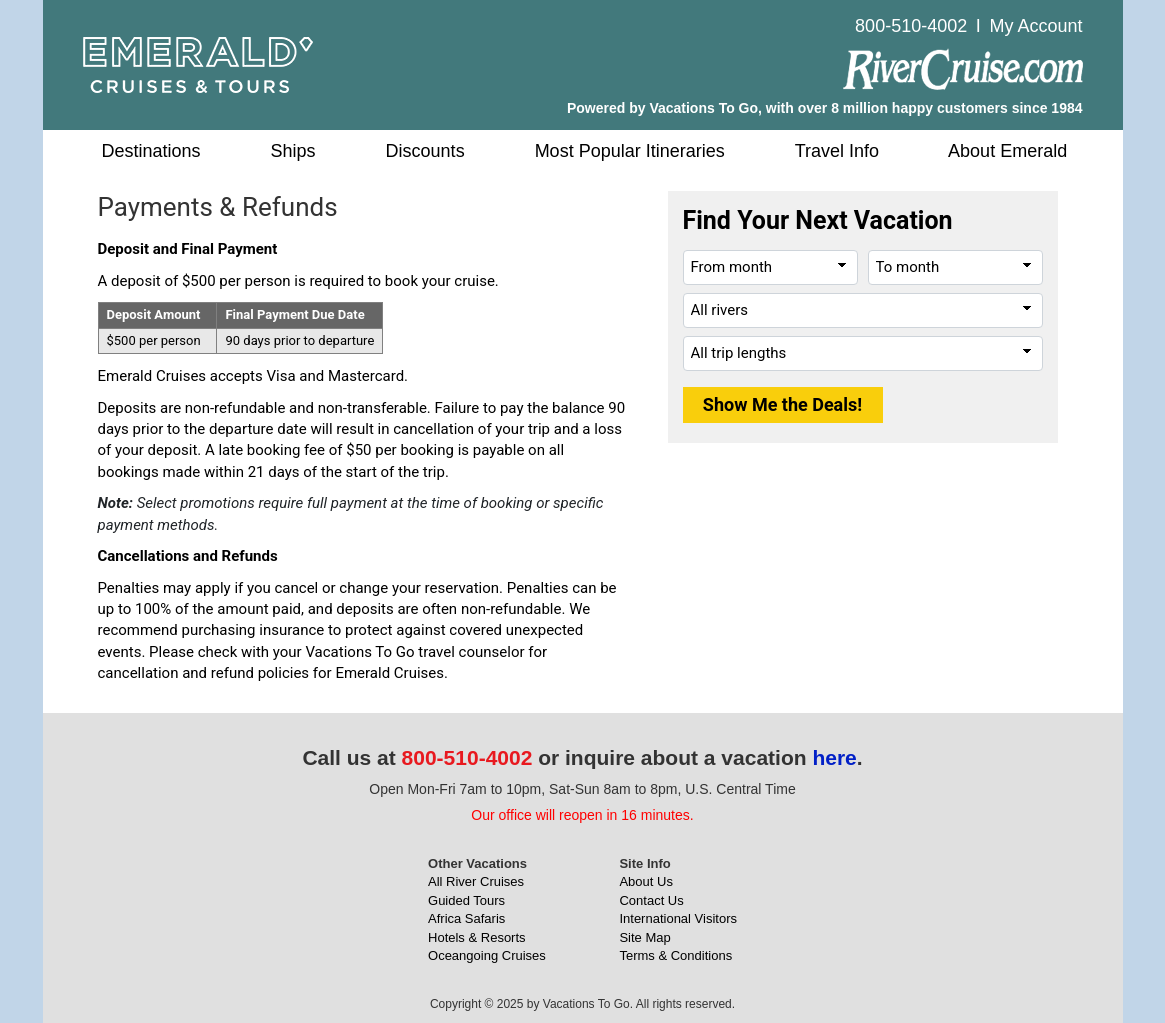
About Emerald (1007, 151)
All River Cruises (476, 881)
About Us (645, 881)
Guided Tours (466, 900)
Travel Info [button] (837, 151)
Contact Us (651, 900)
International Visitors (678, 918)
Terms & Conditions (675, 955)
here (834, 757)
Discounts (425, 151)
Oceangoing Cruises (487, 955)
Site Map (644, 937)
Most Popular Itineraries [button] (630, 151)
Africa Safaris (466, 918)
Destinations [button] (151, 151)
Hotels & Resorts (477, 937)
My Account (1035, 26)
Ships (293, 151)
